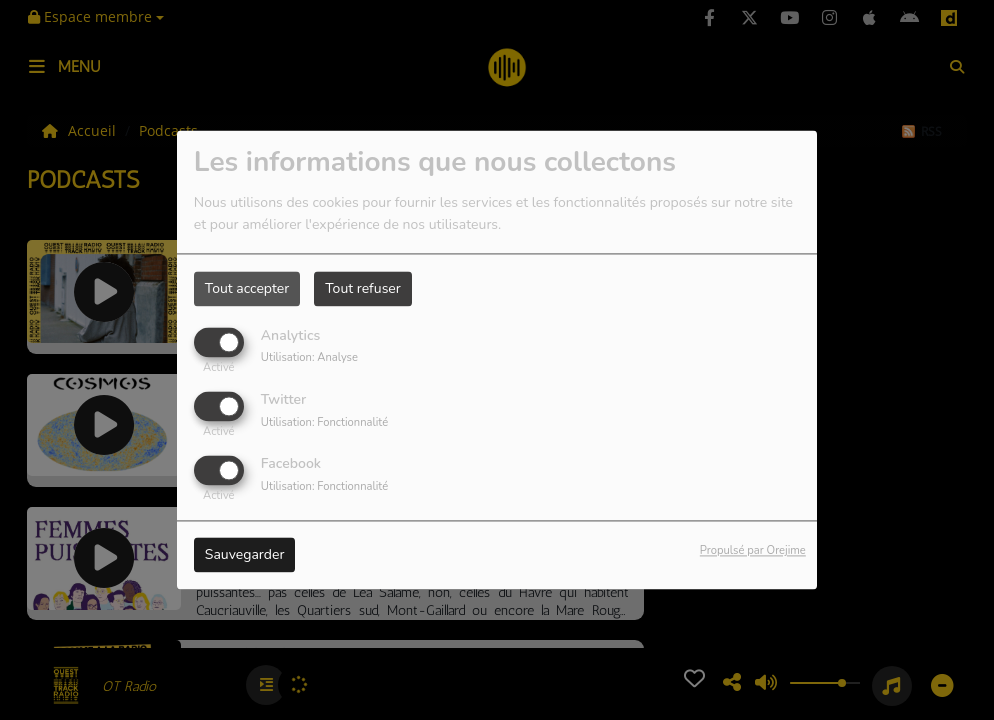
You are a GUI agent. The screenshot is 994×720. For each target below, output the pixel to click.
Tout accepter (247, 288)
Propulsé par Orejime (753, 551)
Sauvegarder (245, 555)
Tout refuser (363, 288)
